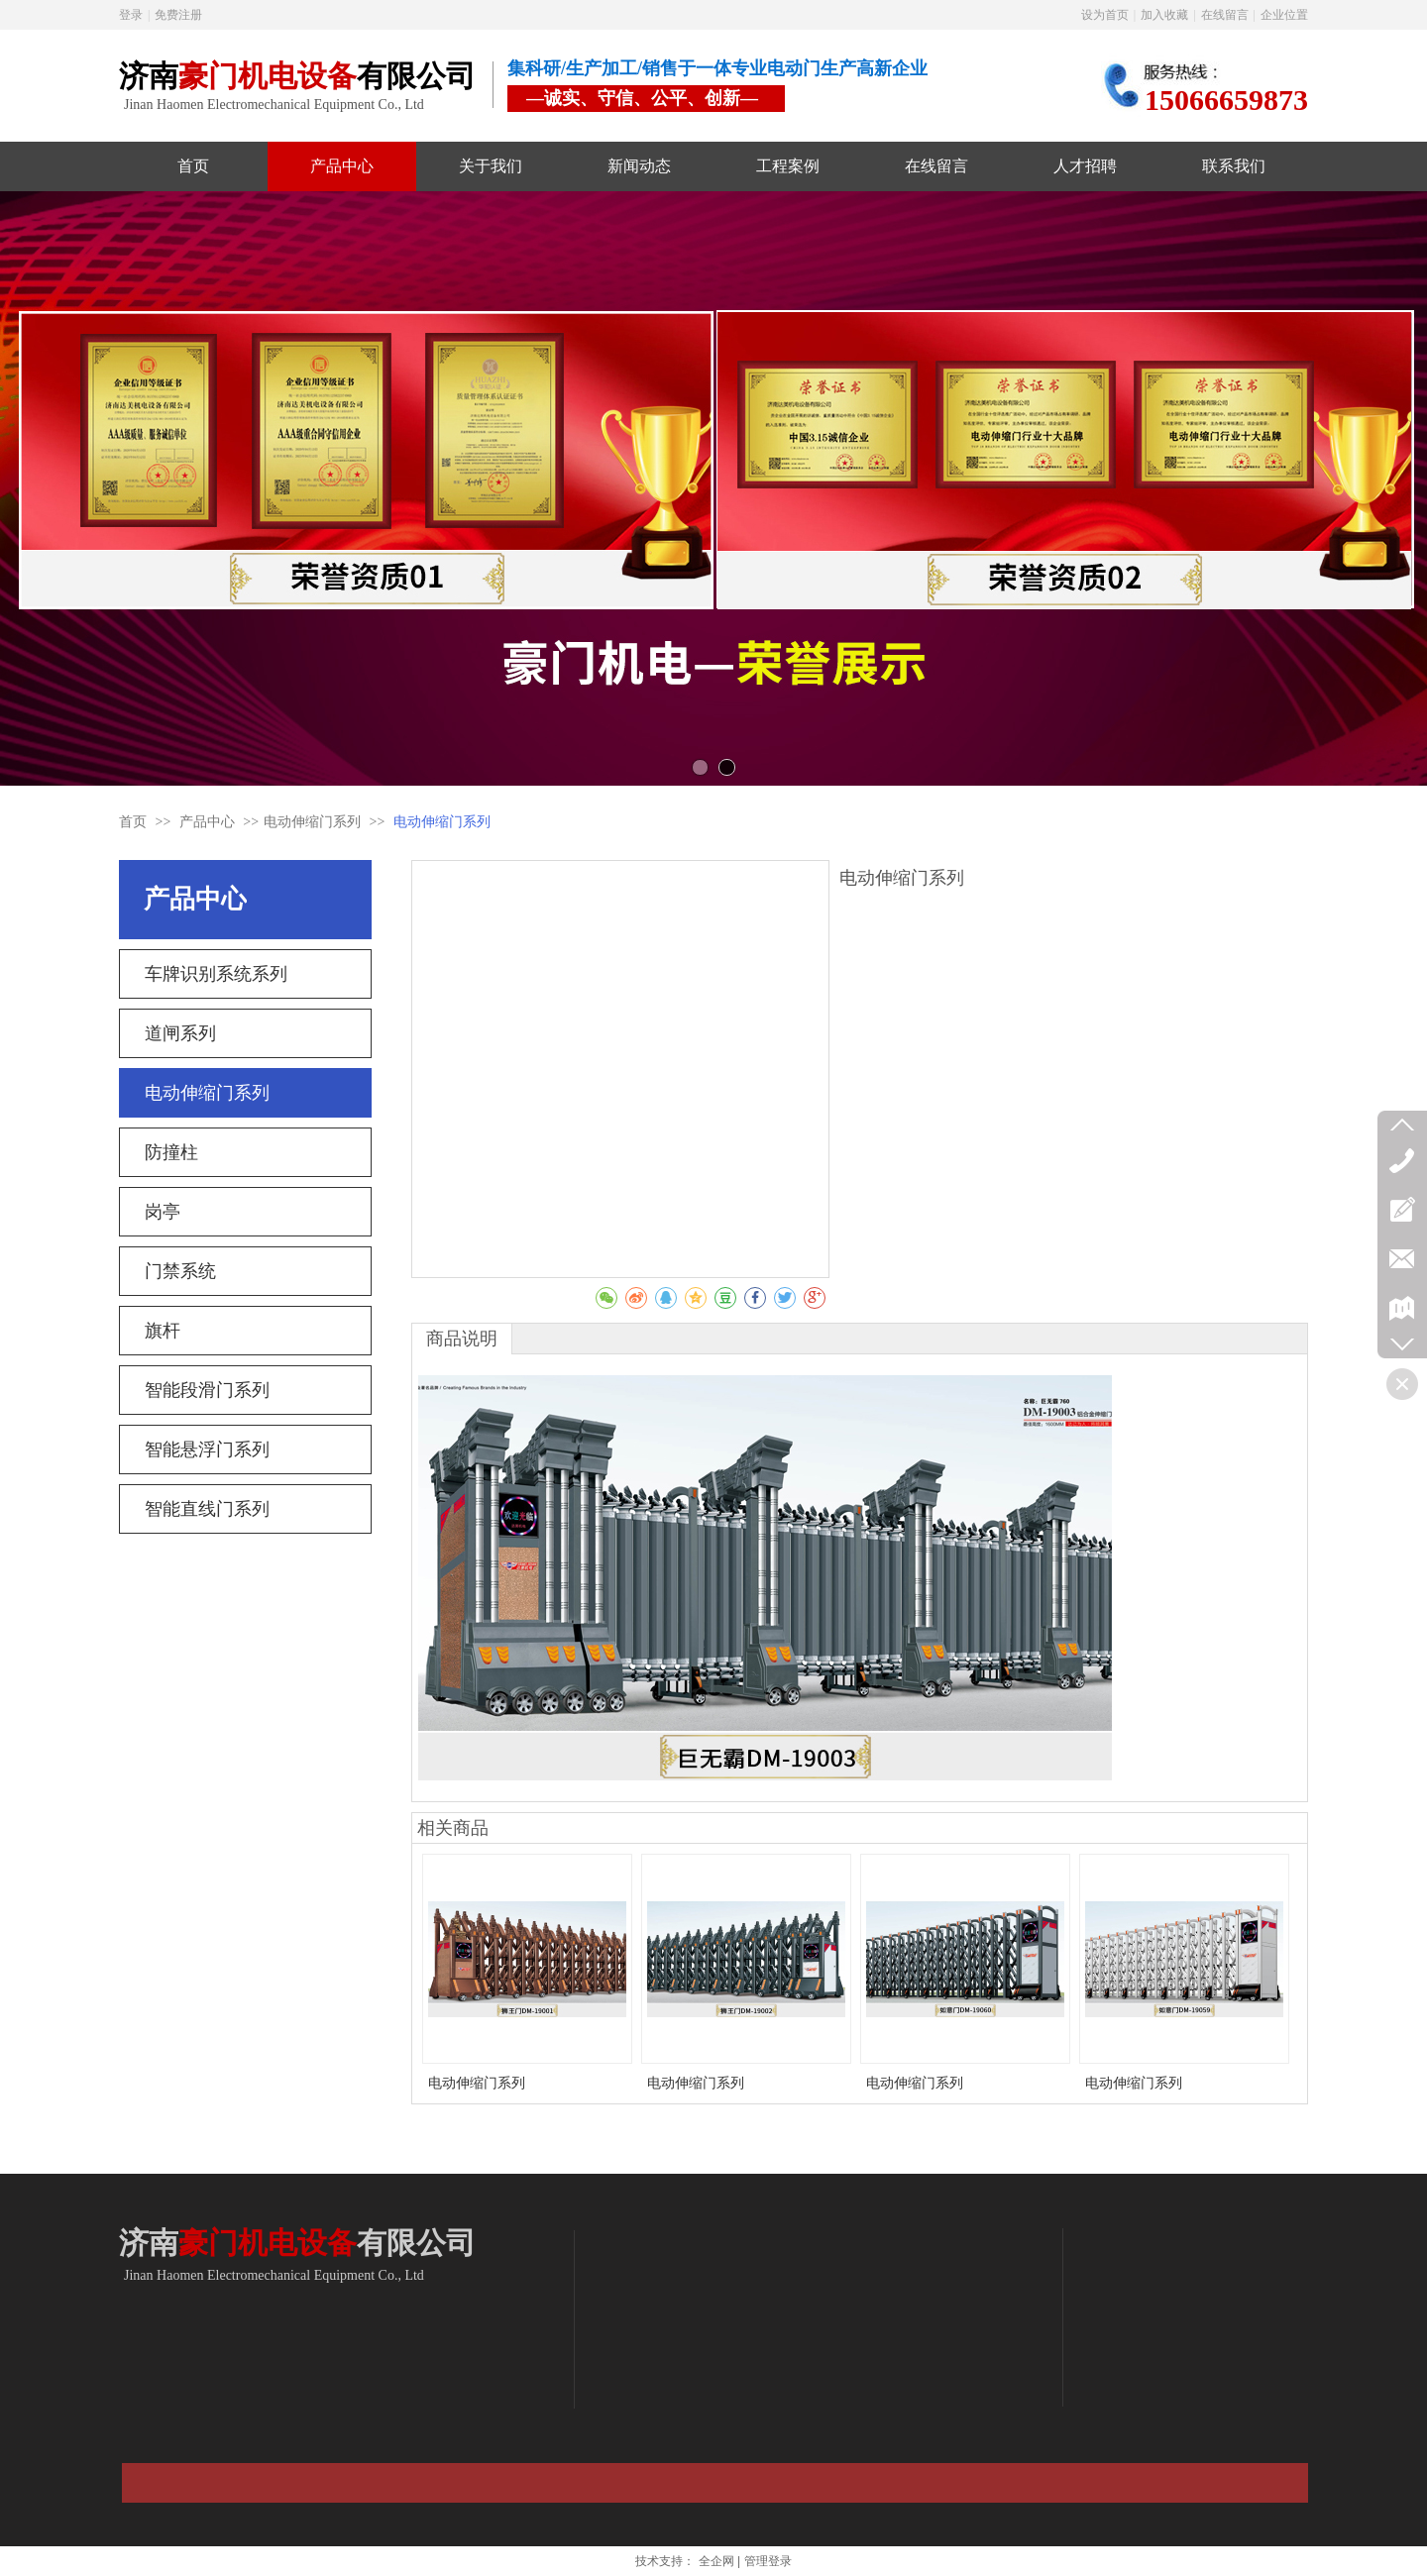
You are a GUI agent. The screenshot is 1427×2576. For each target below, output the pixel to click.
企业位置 (1284, 15)
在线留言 (1225, 15)
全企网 (716, 2561)
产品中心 (209, 821)
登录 (131, 15)
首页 (133, 821)
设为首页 (1105, 15)
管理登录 (768, 2561)
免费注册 (178, 15)
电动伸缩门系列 (312, 821)
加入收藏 (1164, 15)
